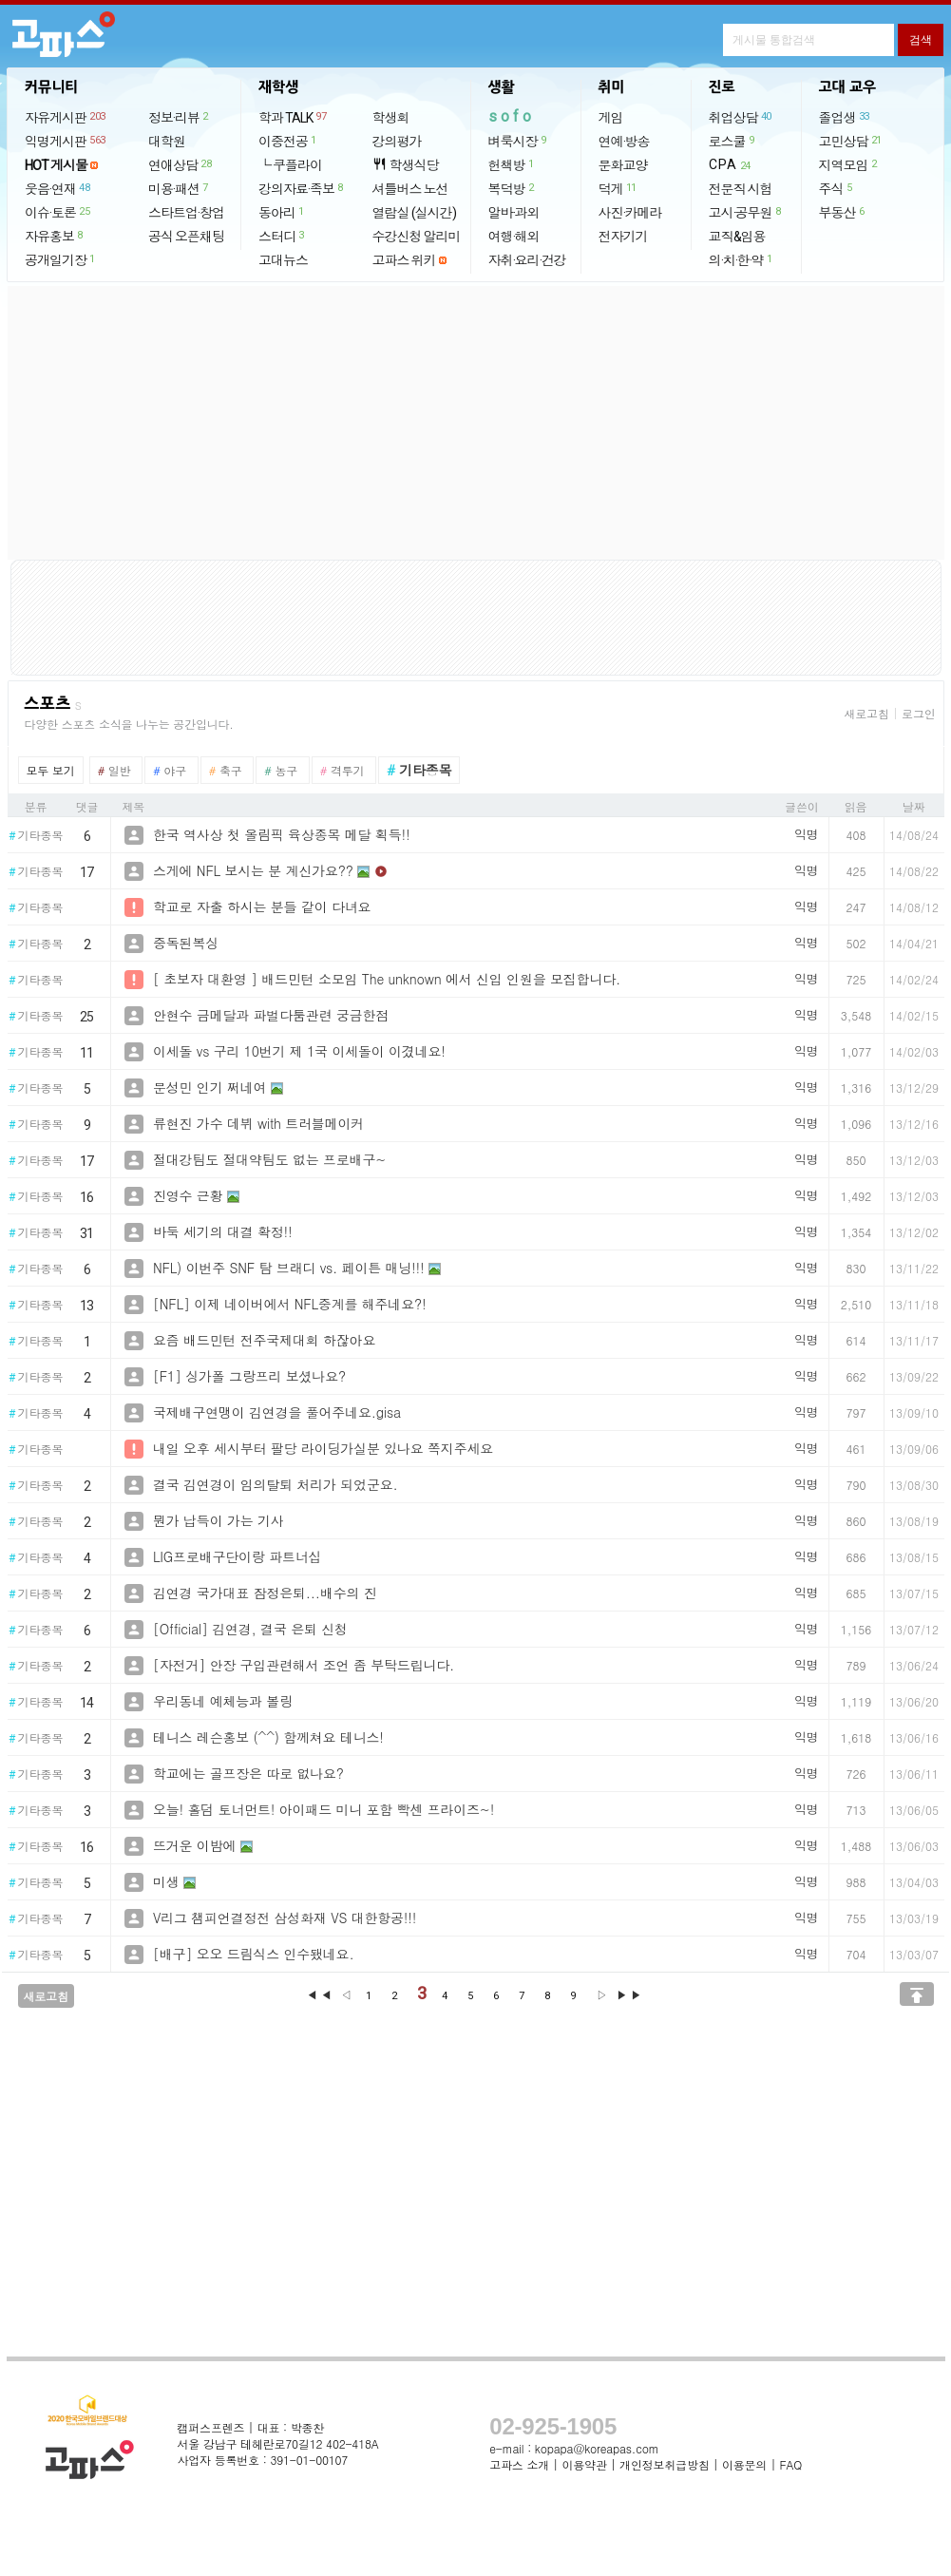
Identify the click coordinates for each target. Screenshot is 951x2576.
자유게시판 (66, 116)
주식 (836, 188)
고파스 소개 (519, 2464)
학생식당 (405, 165)
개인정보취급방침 (664, 2464)
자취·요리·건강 (527, 260)
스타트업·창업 (186, 212)
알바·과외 (514, 212)
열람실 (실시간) (414, 212)
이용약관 (583, 2464)
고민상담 (851, 140)
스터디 (282, 235)
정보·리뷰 (179, 116)
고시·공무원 (746, 211)
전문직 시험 (740, 189)
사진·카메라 (630, 212)
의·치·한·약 (741, 259)
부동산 (842, 211)
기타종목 (36, 836)
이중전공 (288, 140)
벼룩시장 (518, 140)
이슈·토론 (58, 211)
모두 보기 (51, 770)
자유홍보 (55, 235)
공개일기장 (61, 259)
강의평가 (397, 141)
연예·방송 (624, 141)
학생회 (390, 117)
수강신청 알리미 (416, 236)
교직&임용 (737, 236)
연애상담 (180, 164)
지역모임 (849, 164)
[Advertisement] (476, 423)
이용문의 (744, 2464)
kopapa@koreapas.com (597, 2448)
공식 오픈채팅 (186, 236)
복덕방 (512, 188)
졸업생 (845, 116)
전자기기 (623, 236)
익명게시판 (66, 140)
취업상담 (741, 116)
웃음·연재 (58, 188)
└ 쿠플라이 (290, 165)
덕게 (618, 188)
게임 (611, 117)
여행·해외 (514, 236)
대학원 (166, 141)
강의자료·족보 (301, 188)
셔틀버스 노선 (410, 189)
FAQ (791, 2464)
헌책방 (512, 164)
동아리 (282, 211)
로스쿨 (732, 140)
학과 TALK (293, 116)
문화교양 (623, 165)
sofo (511, 116)
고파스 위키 (404, 260)
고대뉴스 (283, 260)
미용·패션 (179, 188)
